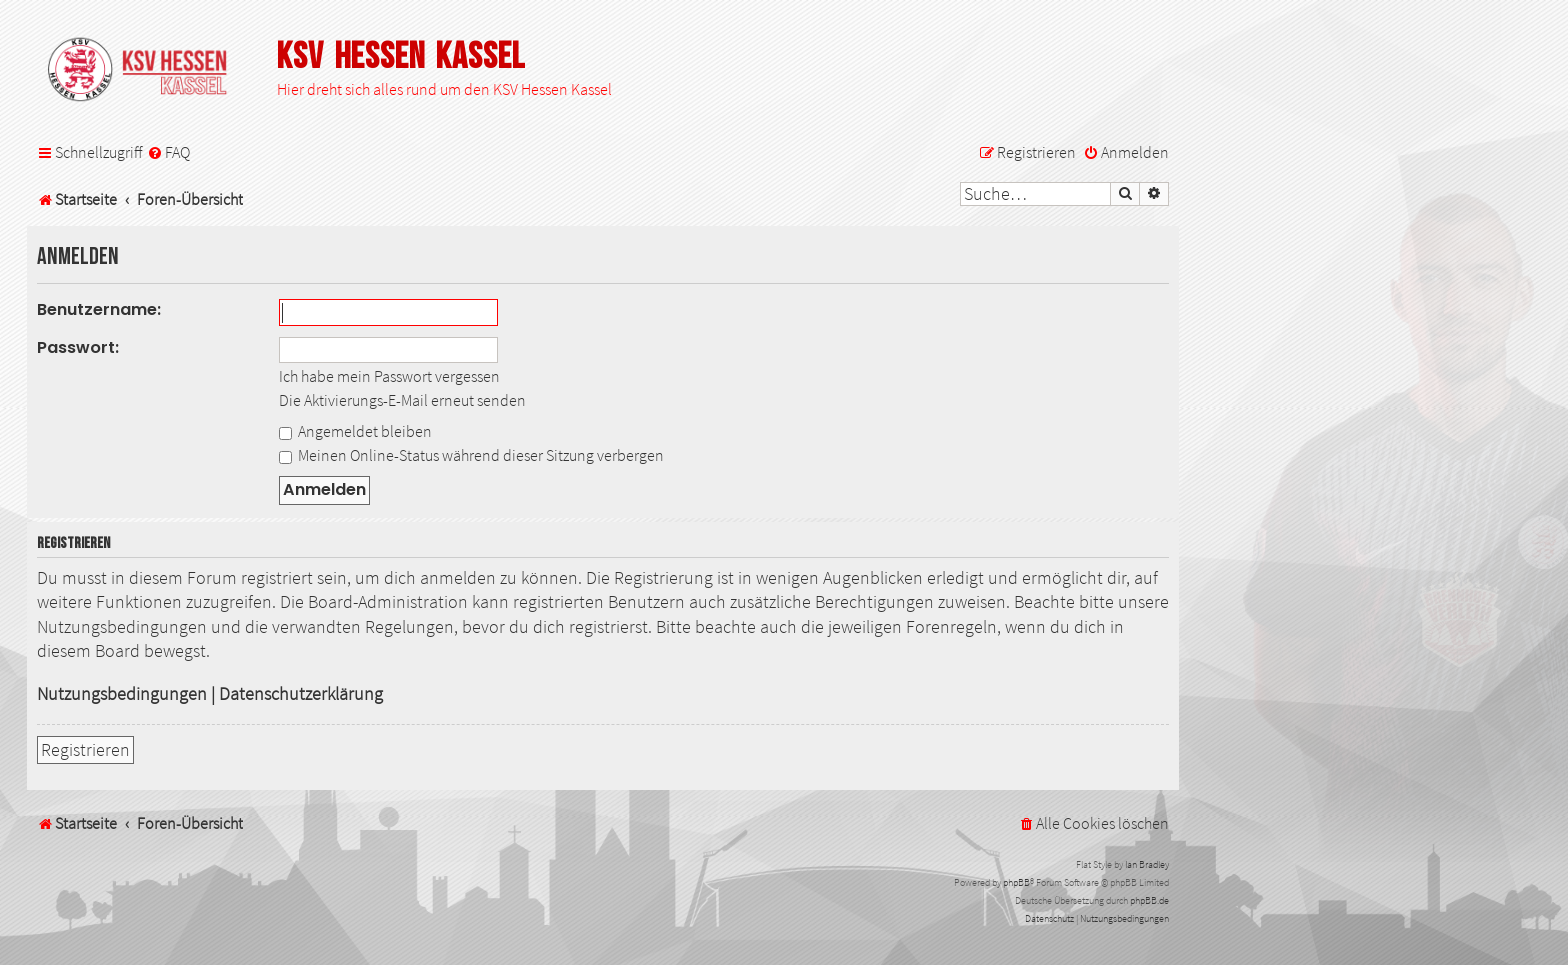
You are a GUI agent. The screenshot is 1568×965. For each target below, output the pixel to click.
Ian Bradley (1147, 864)
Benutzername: (99, 309)
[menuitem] (168, 152)
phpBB (1016, 882)
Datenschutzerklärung (301, 694)
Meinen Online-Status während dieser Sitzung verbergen (471, 455)
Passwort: (78, 347)
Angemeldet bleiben (355, 431)
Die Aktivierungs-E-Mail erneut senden (402, 400)
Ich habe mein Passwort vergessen (389, 376)
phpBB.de (1149, 900)
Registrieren (85, 750)
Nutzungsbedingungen (122, 694)
